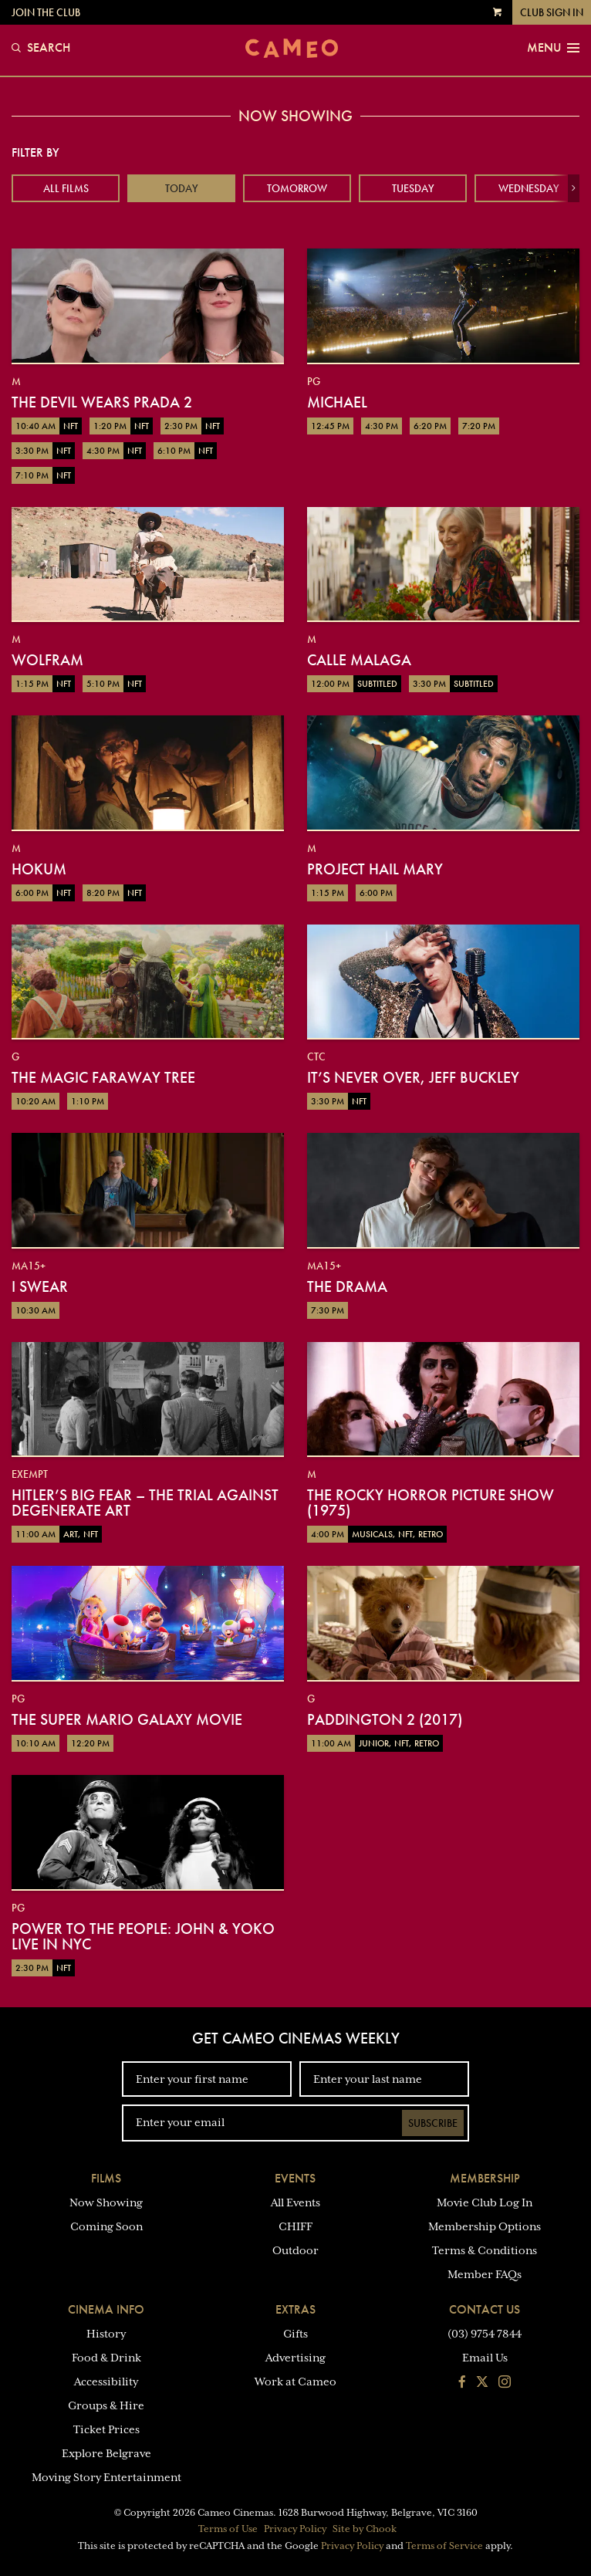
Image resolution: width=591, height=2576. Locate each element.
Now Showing (106, 2202)
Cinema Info (106, 2309)
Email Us (485, 2357)
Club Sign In (551, 12)
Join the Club (46, 12)
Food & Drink (106, 2357)
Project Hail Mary (375, 869)
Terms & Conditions (484, 2250)
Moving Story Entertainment (106, 2477)
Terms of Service (444, 2546)
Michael (337, 402)
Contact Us (484, 2309)
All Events (295, 2202)
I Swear (40, 1286)
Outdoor (295, 2250)
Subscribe (433, 2123)
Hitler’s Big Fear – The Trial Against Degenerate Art (145, 1502)
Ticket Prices (106, 2429)
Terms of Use (228, 2529)
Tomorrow (297, 188)
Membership (485, 2178)
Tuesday (413, 188)
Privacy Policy (295, 2529)
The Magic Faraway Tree (103, 1077)
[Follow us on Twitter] (482, 2383)
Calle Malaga (359, 660)
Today (181, 188)
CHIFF (295, 2226)
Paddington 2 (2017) (384, 1719)
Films (106, 2178)
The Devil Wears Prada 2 (102, 402)
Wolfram (47, 660)
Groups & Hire (106, 2405)
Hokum (39, 869)
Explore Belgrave (106, 2453)
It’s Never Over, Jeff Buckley (413, 1077)
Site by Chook (365, 2529)
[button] (573, 188)
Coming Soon (106, 2226)
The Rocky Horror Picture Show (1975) (430, 1502)
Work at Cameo (295, 2381)
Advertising (295, 2357)
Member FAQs (484, 2274)
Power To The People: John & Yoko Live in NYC (143, 1936)
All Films (66, 188)
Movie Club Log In (484, 2202)
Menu (553, 48)
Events (295, 2178)
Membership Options (484, 2226)
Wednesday (528, 188)
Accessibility (106, 2381)
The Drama (347, 1286)
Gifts (295, 2334)
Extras (295, 2309)
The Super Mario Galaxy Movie (127, 1719)
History (106, 2334)
